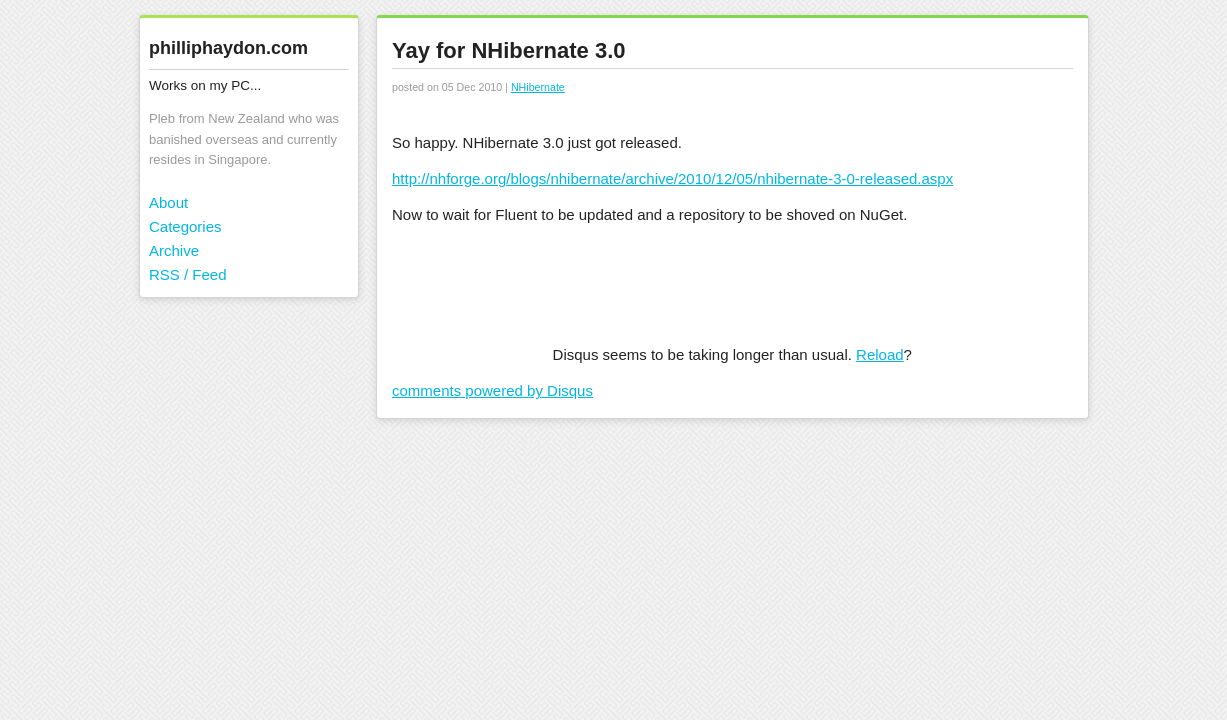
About (168, 202)
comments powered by (492, 390)
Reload (880, 354)
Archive (174, 250)
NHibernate (538, 87)
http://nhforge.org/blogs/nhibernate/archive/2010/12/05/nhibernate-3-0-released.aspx (672, 178)
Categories (185, 226)
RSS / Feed (188, 274)
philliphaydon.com (228, 48)
